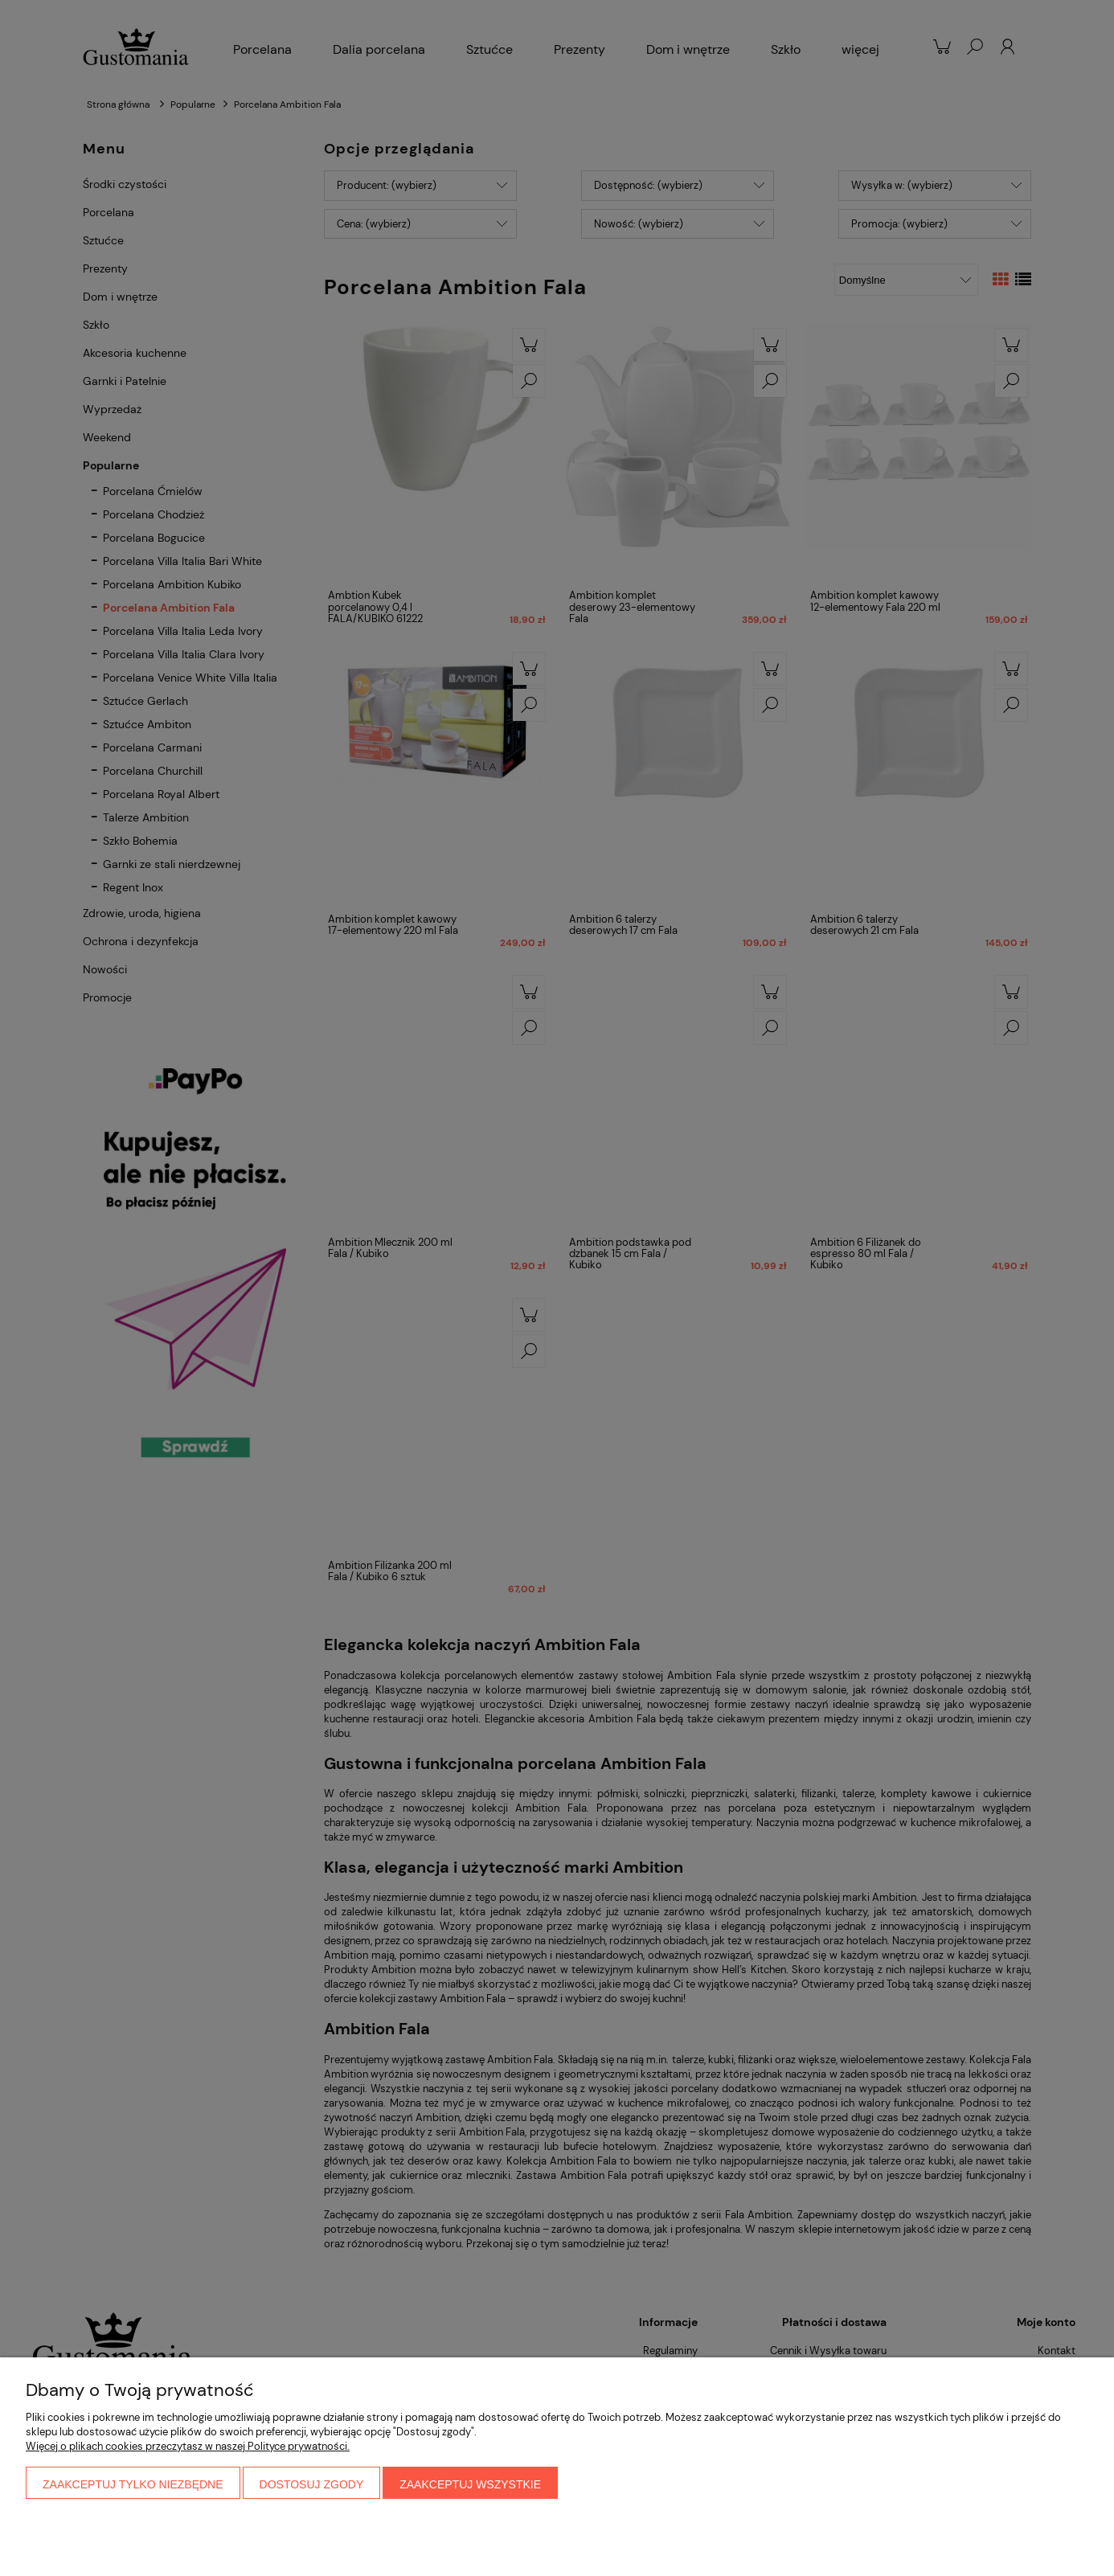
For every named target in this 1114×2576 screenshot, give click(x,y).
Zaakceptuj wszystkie (470, 2484)
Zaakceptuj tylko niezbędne (133, 2484)
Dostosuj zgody (312, 2484)
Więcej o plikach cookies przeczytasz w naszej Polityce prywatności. (188, 2446)
